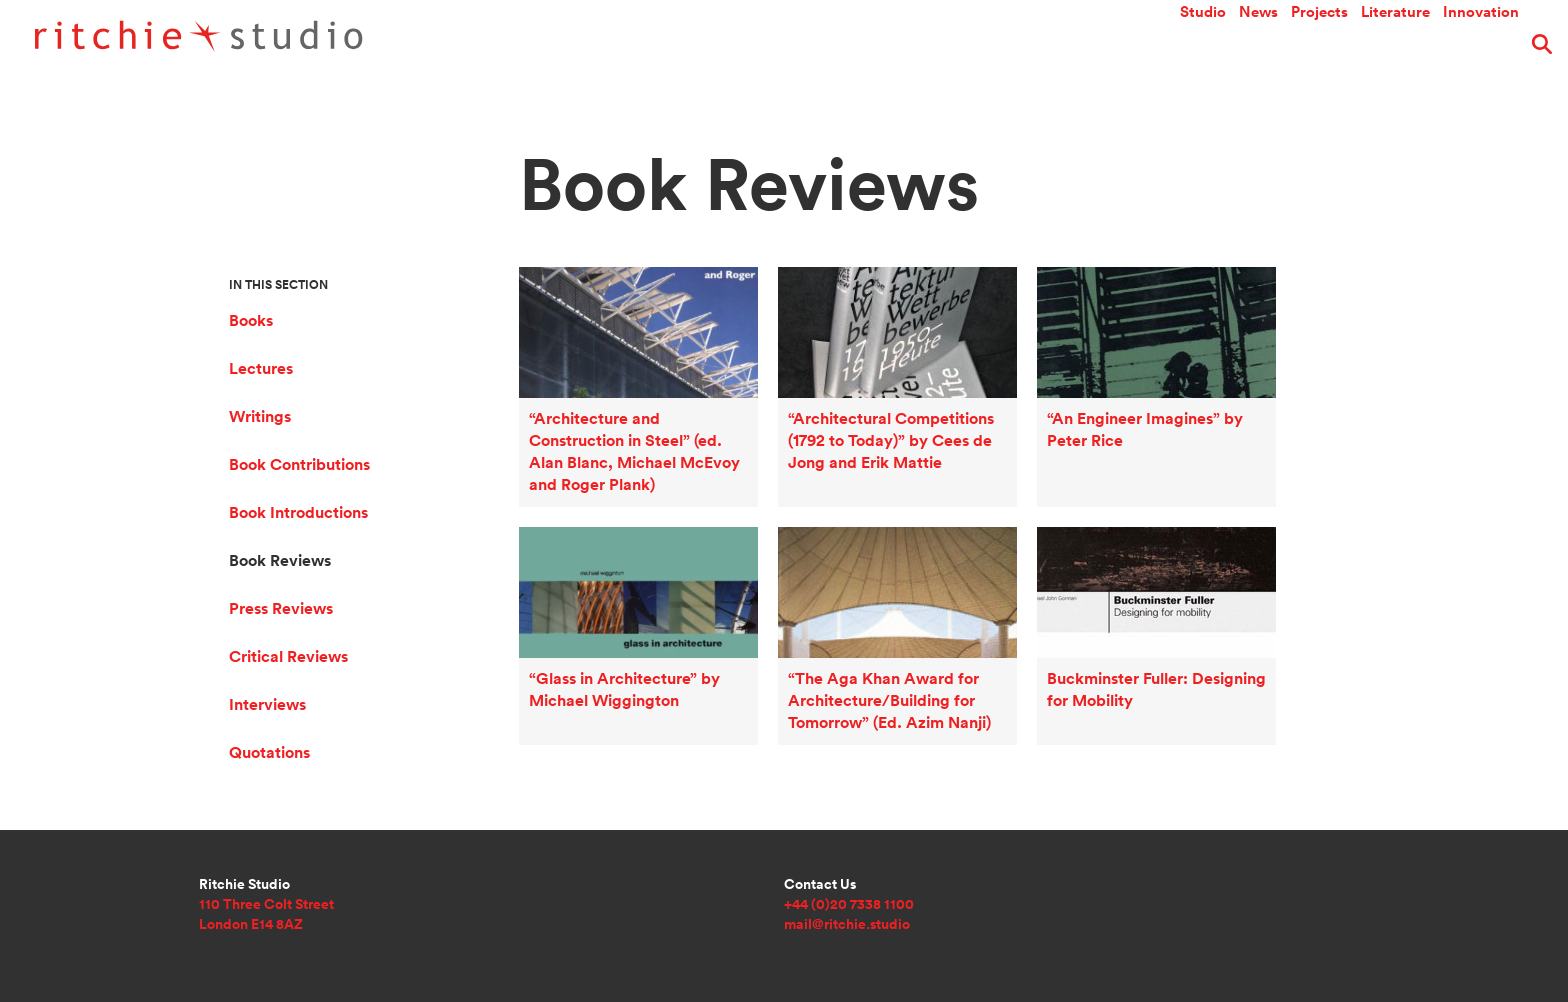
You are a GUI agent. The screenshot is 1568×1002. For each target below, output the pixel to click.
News (1258, 44)
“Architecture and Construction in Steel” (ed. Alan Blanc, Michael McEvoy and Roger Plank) (634, 322)
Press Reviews (281, 608)
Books (251, 320)
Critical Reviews (288, 656)
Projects (1319, 44)
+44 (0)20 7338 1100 (849, 904)
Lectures (261, 368)
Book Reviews (280, 560)
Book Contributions (299, 464)
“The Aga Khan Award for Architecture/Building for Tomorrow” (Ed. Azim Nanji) (879, 568)
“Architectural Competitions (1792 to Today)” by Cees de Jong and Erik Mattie (881, 308)
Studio (1203, 44)
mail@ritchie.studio (847, 924)
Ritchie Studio (267, 40)
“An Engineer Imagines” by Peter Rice (1135, 294)
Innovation (1481, 44)
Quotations (269, 752)
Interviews (267, 704)
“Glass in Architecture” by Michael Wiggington (614, 554)
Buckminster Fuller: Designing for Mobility (1146, 554)
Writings (260, 416)
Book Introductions (298, 512)
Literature (1395, 44)
